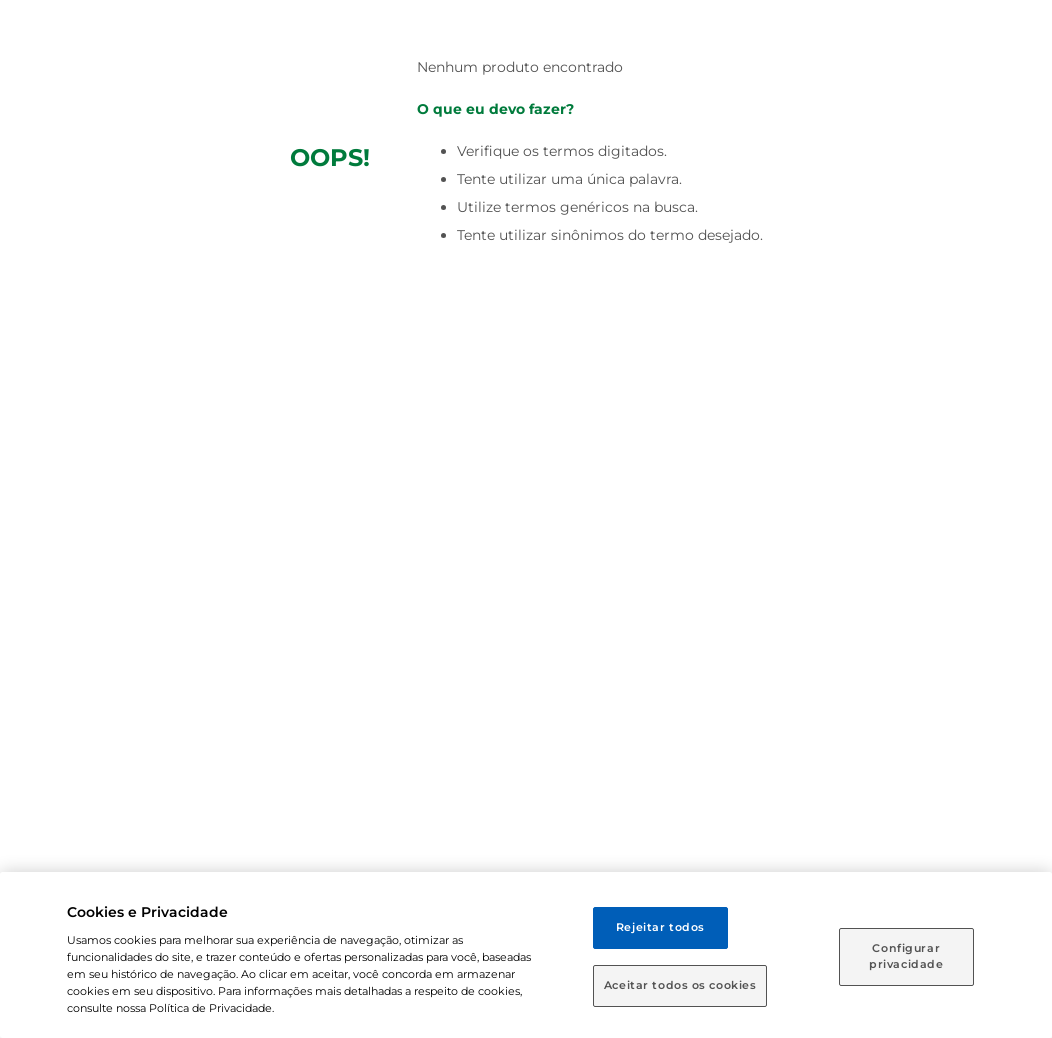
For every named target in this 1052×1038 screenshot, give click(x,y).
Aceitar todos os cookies (680, 985)
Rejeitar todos (660, 927)
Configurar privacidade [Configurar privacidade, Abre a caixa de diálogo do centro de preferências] (906, 956)
